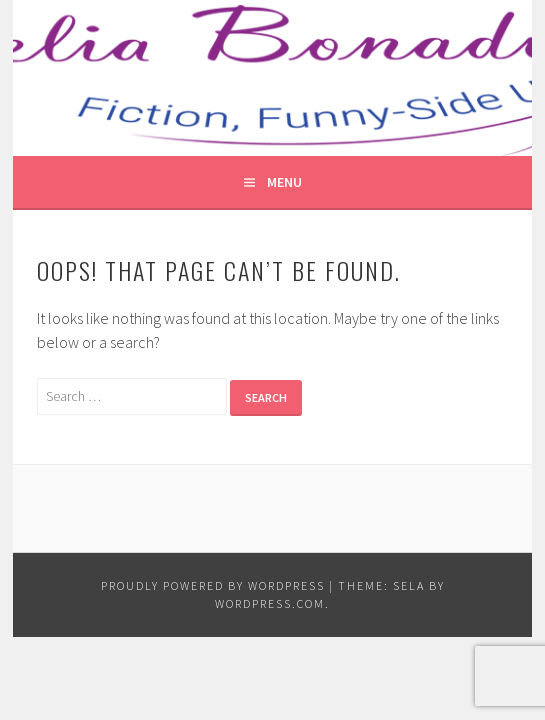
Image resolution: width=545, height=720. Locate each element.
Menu (284, 182)
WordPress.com (270, 603)
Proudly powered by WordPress (213, 585)
